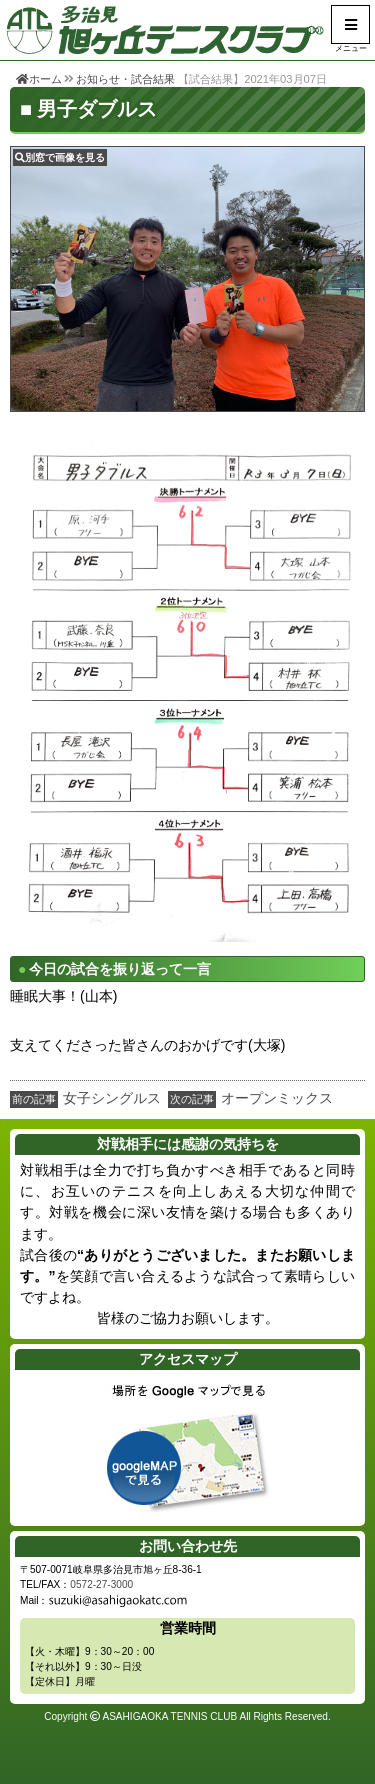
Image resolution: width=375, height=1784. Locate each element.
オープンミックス (277, 1098)
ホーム (39, 79)
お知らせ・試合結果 (125, 79)
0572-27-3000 (101, 1584)
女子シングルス (112, 1098)
